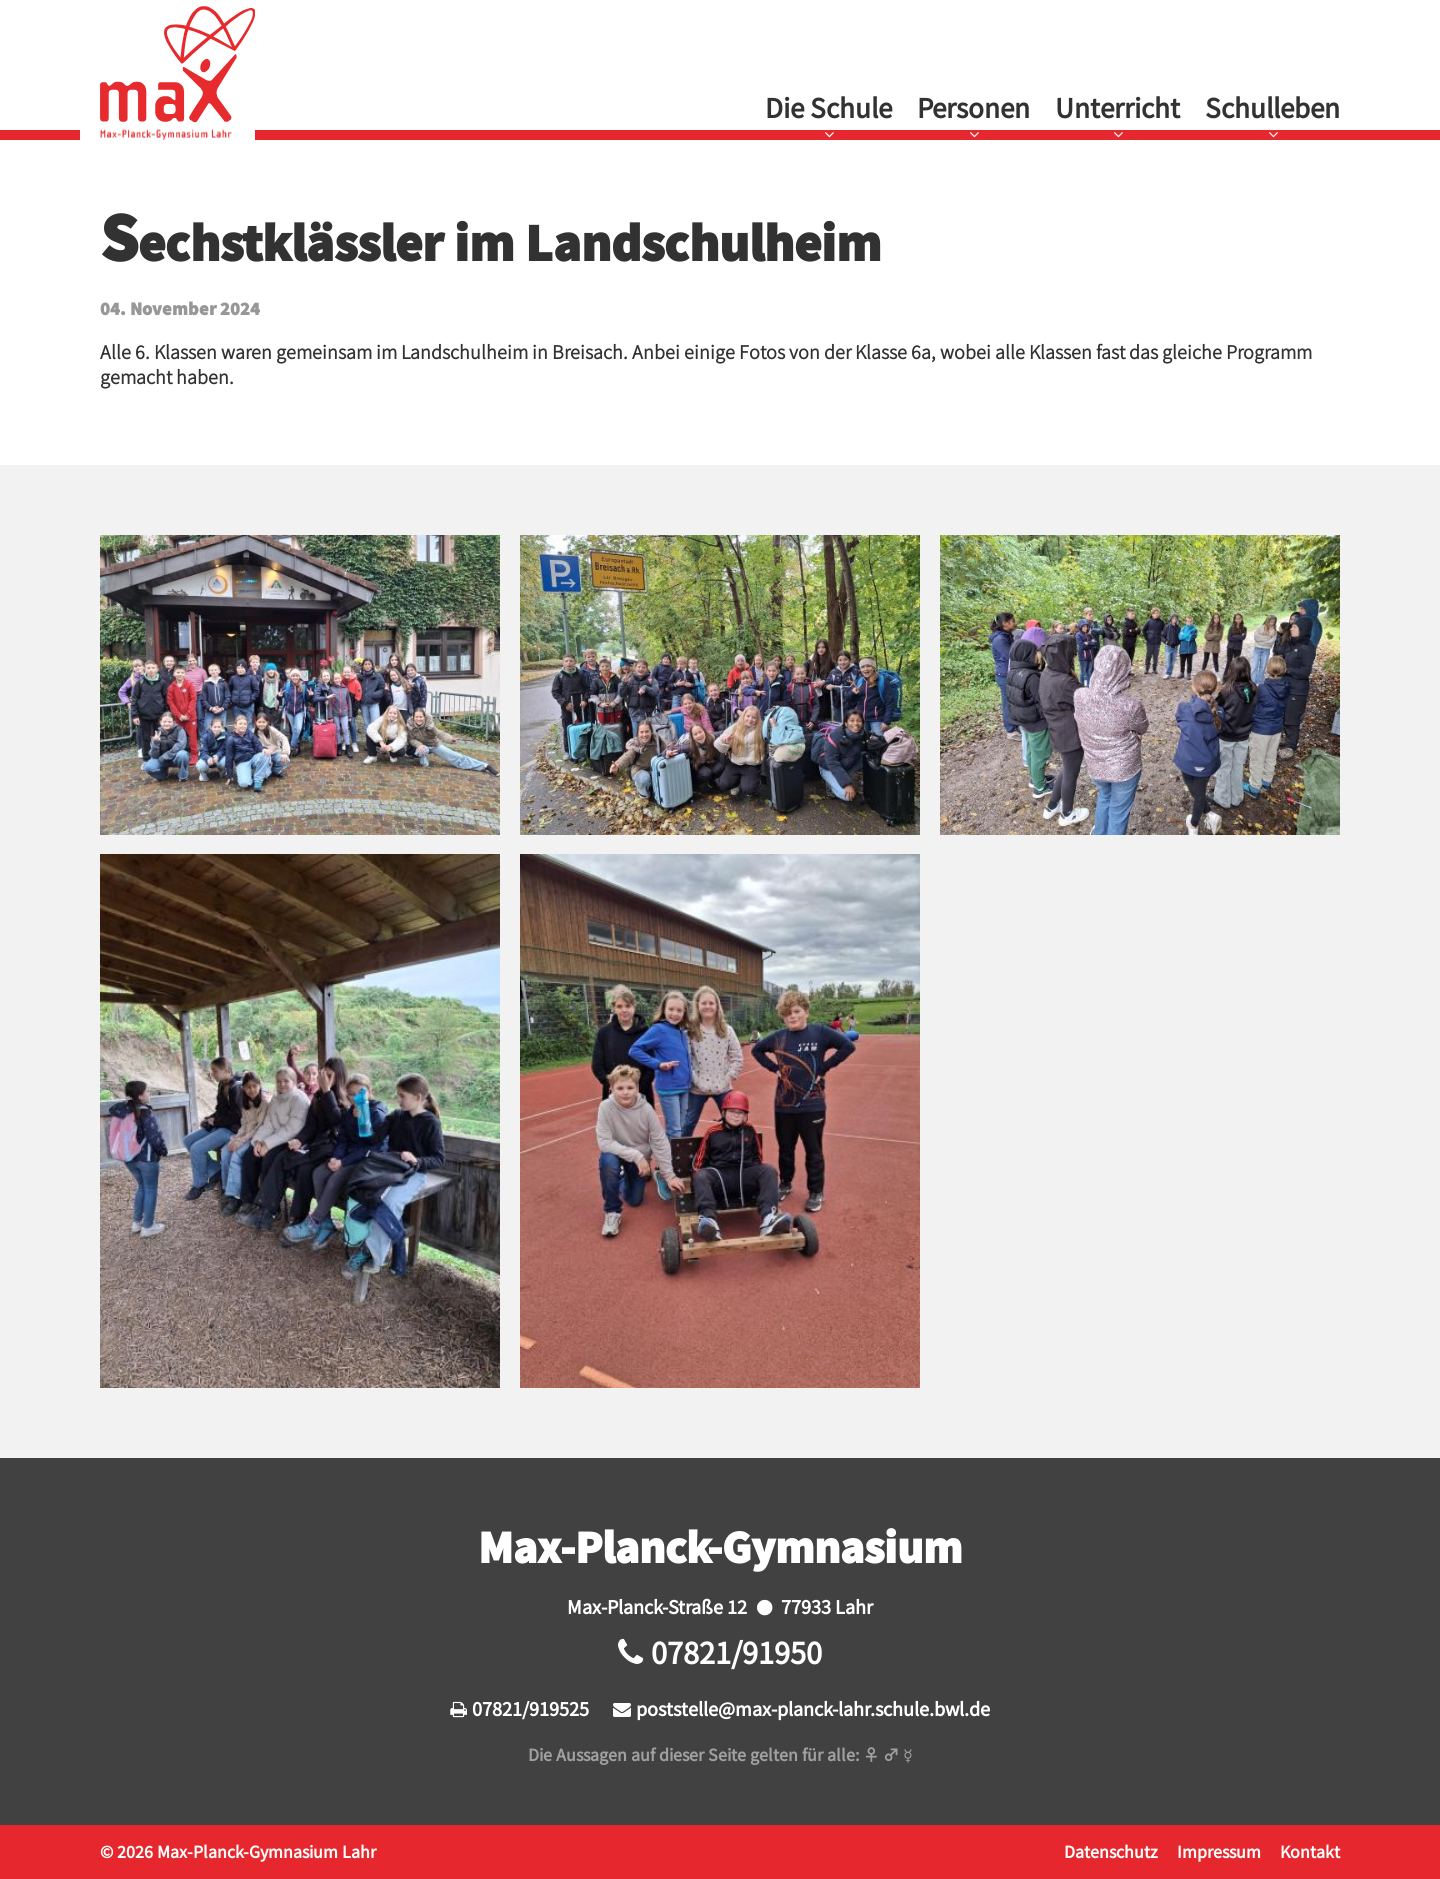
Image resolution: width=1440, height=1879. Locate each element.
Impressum (1219, 1851)
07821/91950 (736, 1651)
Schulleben (1272, 107)
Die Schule (828, 107)
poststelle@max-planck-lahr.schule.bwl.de (813, 1708)
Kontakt (1310, 1851)
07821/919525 (530, 1708)
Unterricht (1117, 107)
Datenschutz (1111, 1851)
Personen (973, 107)
